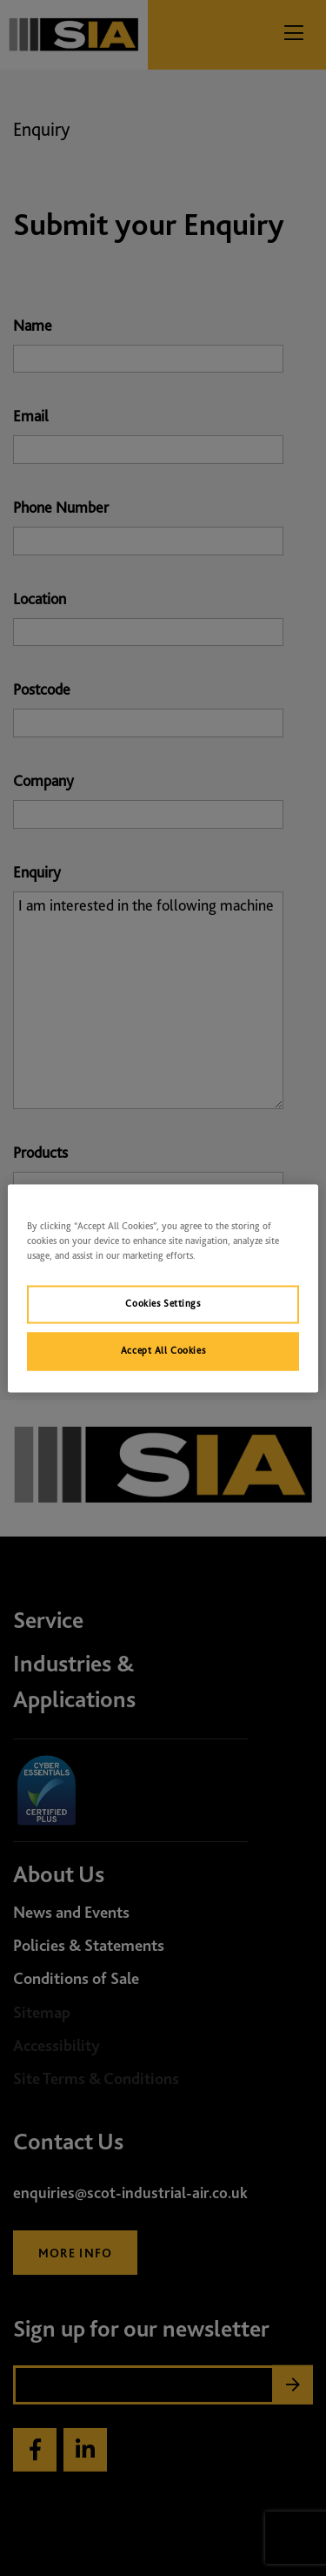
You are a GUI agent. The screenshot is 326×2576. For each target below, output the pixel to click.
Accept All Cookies (163, 1350)
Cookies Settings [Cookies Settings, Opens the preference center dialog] (162, 1303)
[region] (162, 1288)
